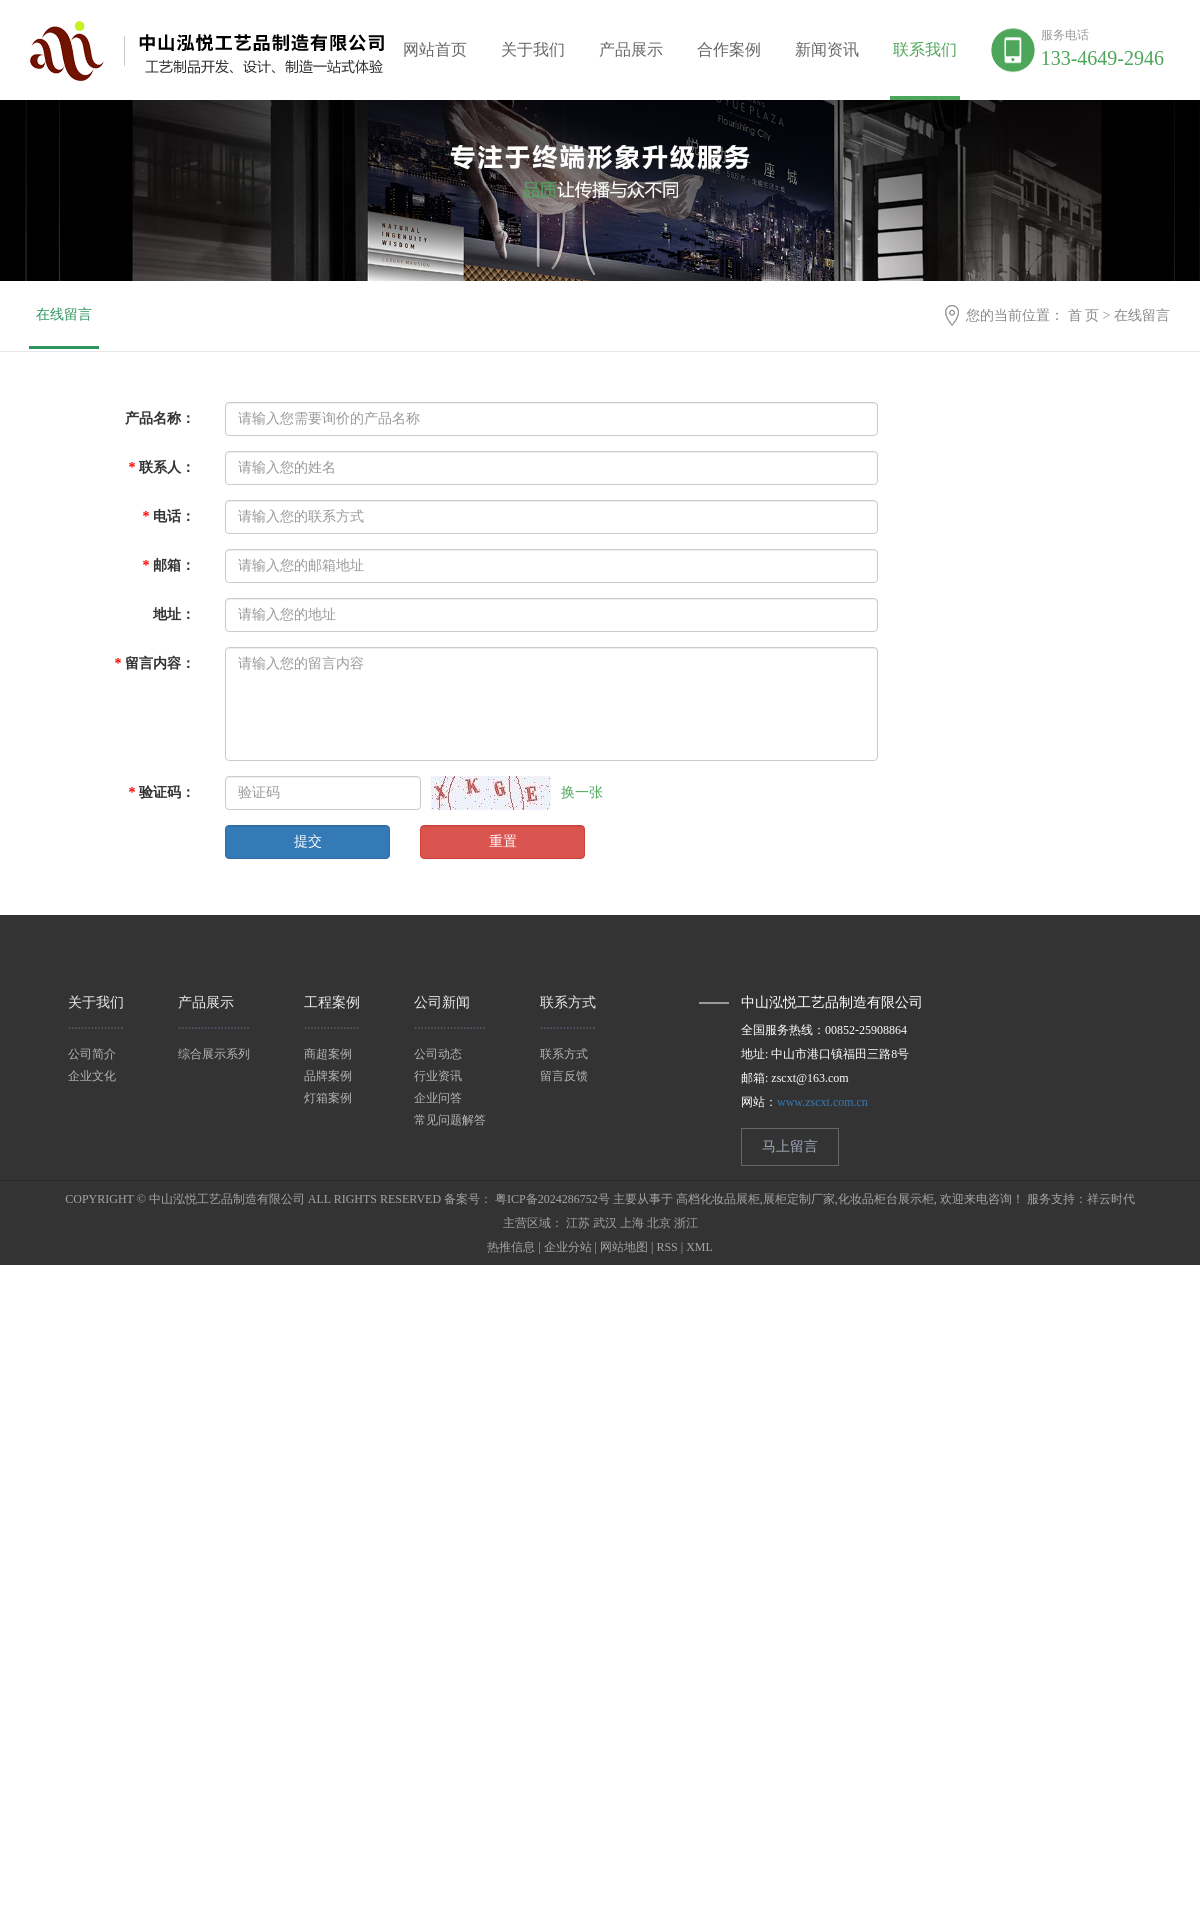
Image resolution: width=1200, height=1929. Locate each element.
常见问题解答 (450, 1120)
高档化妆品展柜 (718, 1199)
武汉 (605, 1223)
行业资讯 (438, 1076)
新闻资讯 (827, 49)
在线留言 (64, 314)
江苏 (578, 1223)
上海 (632, 1223)
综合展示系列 (214, 1054)
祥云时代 (1111, 1199)
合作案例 (729, 49)
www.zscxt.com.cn (822, 1102)
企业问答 (438, 1098)
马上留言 (790, 1146)
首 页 (1084, 315)
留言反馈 (564, 1076)
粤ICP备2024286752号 (552, 1199)
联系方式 (564, 1054)
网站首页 (435, 49)
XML (699, 1247)
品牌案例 (328, 1076)
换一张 (582, 792)
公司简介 (92, 1054)
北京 (659, 1223)
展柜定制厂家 (799, 1199)
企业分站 (568, 1247)
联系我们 (925, 49)
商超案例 (328, 1054)
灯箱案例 (328, 1098)
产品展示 (631, 49)
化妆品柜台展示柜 (886, 1199)
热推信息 (511, 1247)
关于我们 (533, 49)
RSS (666, 1247)
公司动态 (438, 1054)
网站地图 (624, 1247)
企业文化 (92, 1076)
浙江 (686, 1223)
